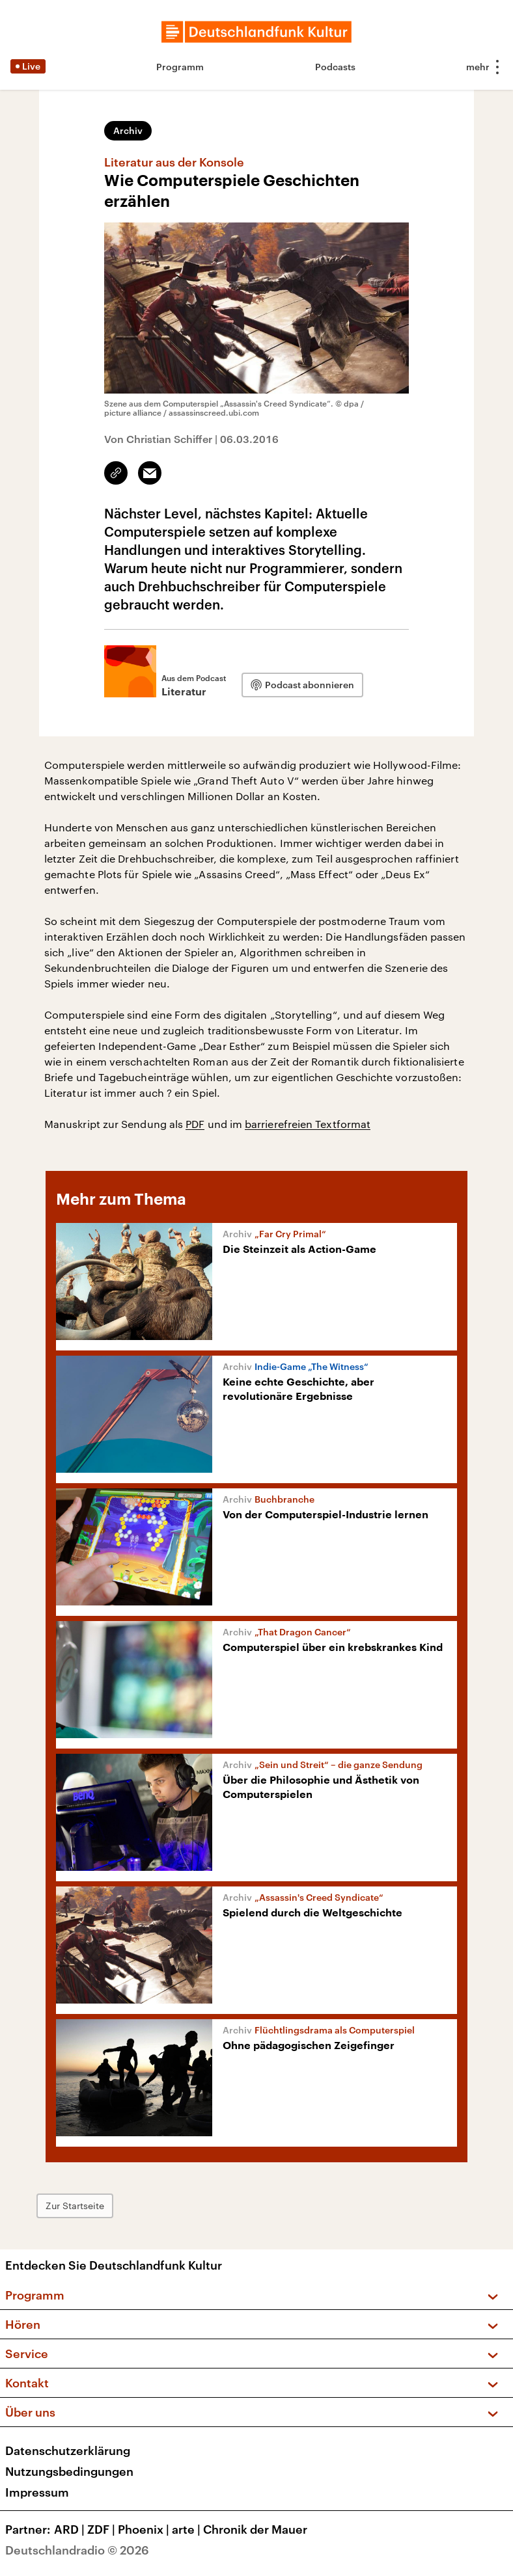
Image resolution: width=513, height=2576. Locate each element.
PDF (195, 1124)
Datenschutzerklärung (67, 2450)
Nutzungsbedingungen (69, 2471)
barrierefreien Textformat (307, 1124)
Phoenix (145, 2529)
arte (187, 2529)
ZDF (102, 2529)
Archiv (128, 130)
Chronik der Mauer (255, 2529)
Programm (180, 66)
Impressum (37, 2492)
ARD (70, 2529)
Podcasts (335, 66)
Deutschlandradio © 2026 (77, 2550)
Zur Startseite (75, 2205)
